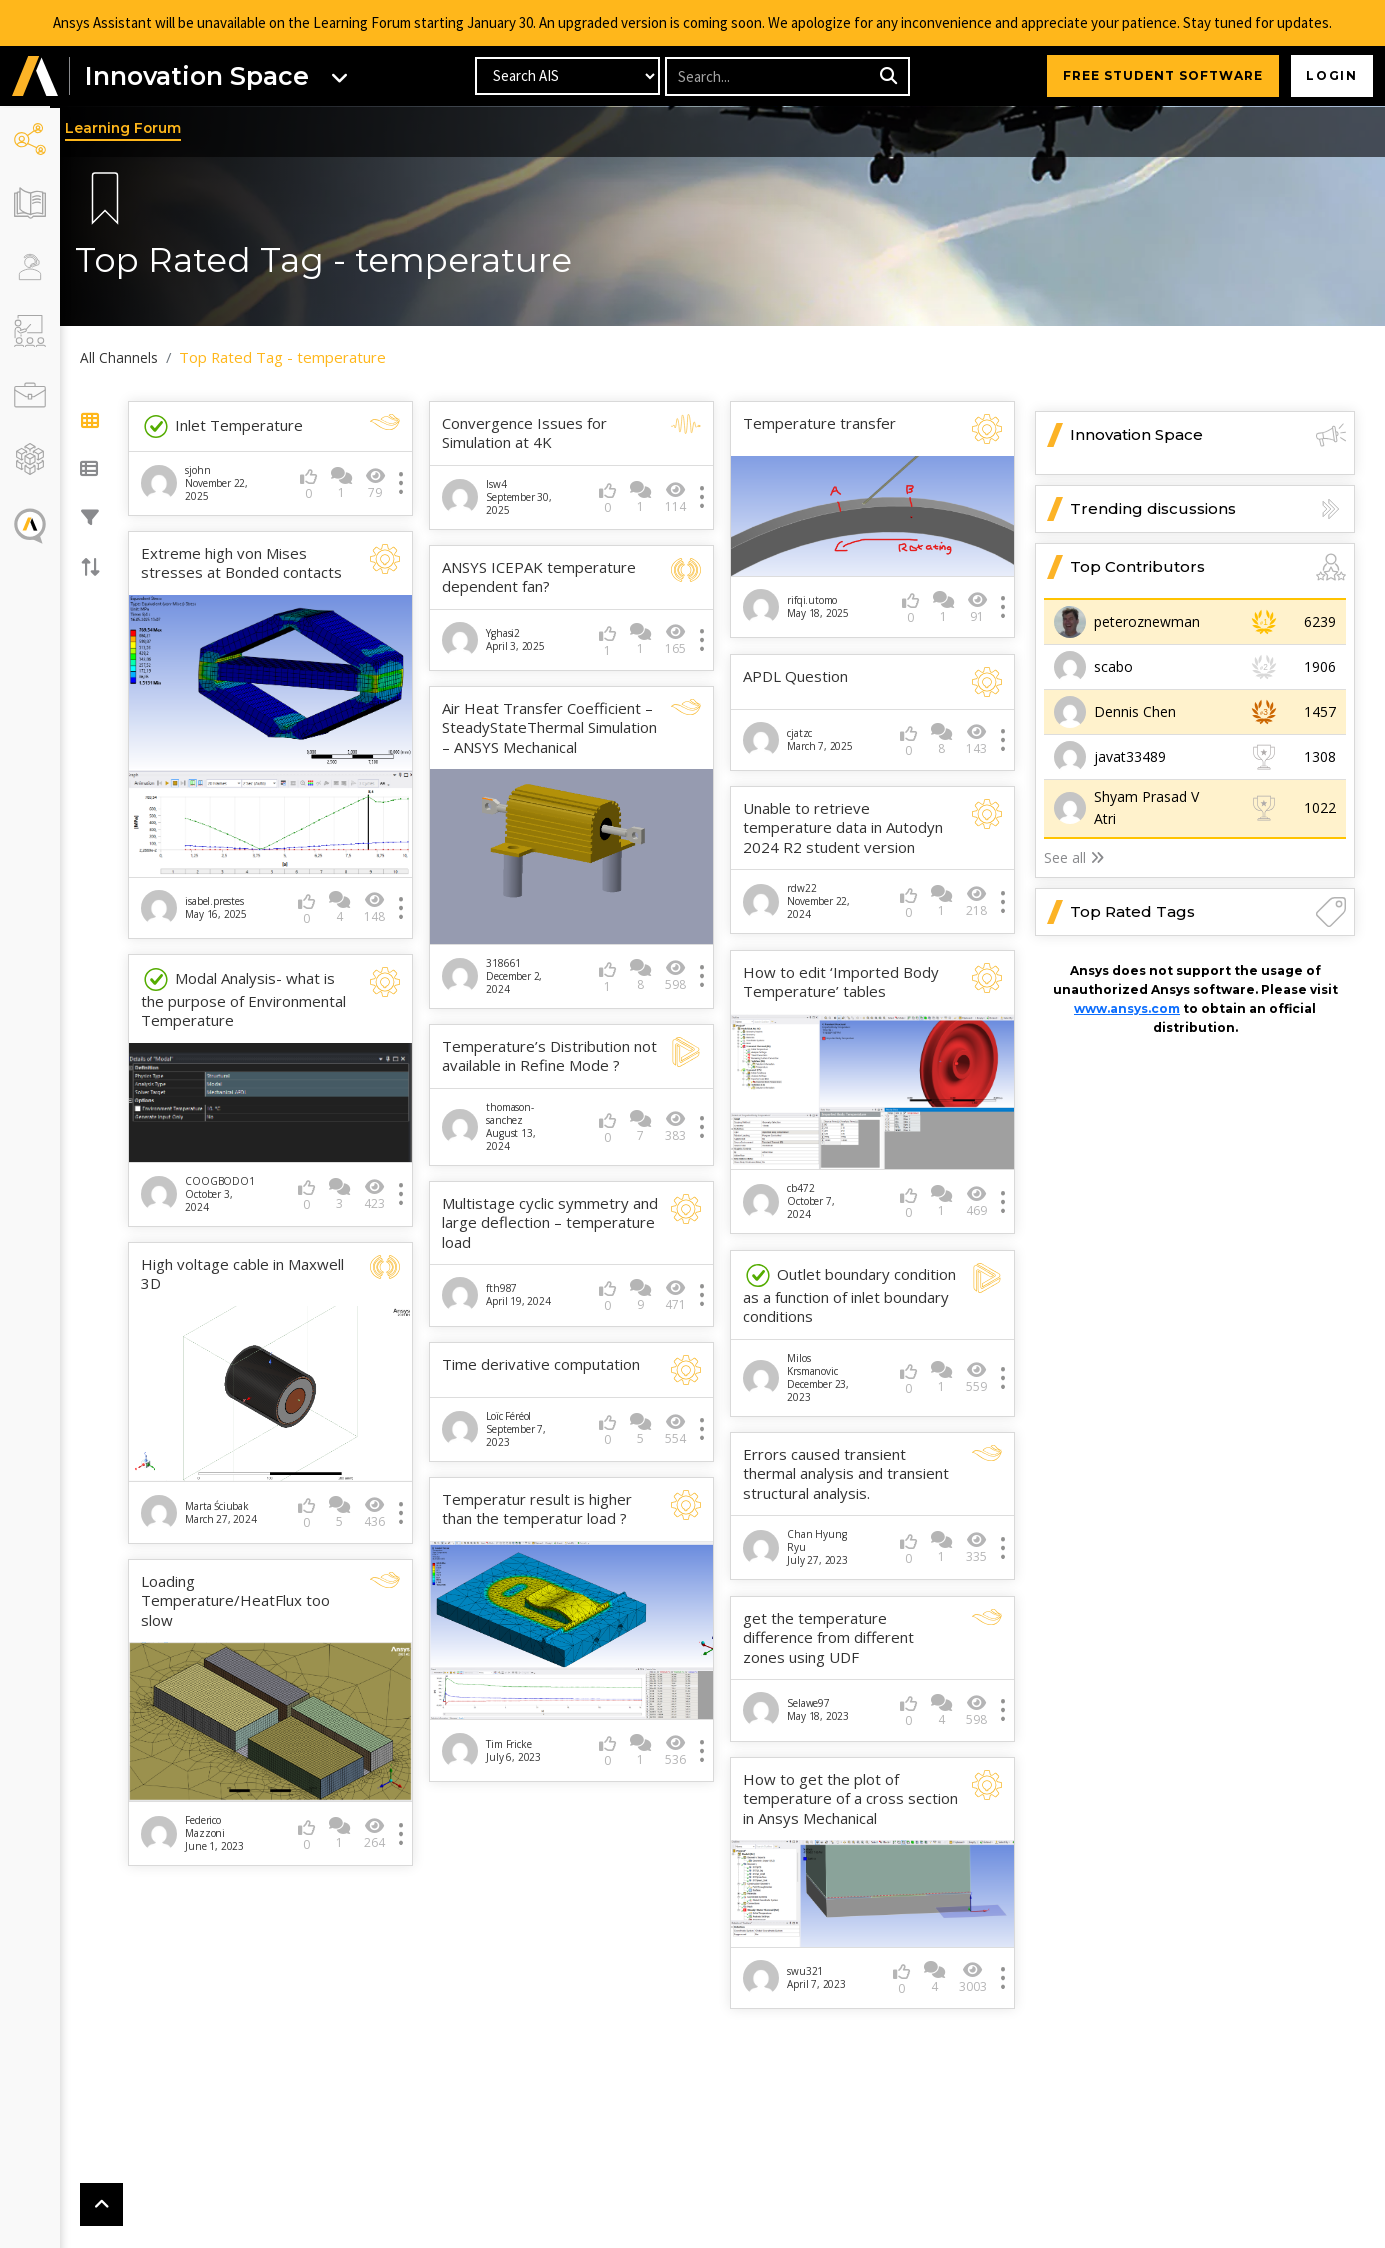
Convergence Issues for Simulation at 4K (531, 433)
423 (380, 1189)
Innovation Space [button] (1208, 435)
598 (678, 973)
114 (678, 497)
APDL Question (799, 674)
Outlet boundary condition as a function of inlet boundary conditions (853, 1291)
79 (381, 483)
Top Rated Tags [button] (1208, 912)
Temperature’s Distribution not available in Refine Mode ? (551, 1054)
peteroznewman (1147, 621)
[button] (35, 77)
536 (678, 1746)
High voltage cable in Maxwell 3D (252, 1270)
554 (678, 1427)
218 (976, 899)
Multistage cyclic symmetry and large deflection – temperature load (542, 1221)
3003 (973, 1972)
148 (380, 904)
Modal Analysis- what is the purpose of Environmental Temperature (253, 996)
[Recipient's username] (769, 77)
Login (1330, 76)
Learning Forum (134, 129)
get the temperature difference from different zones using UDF (832, 1634)
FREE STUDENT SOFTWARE (1160, 76)
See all (1074, 857)
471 (678, 1293)
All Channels (130, 358)
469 (976, 1197)
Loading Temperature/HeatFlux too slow (245, 1598)
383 (678, 1124)
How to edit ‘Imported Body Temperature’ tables (845, 980)
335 (976, 1543)
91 (977, 605)
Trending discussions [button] (1208, 509)
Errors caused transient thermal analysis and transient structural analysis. (850, 1470)
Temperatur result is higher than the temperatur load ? (544, 1507)
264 (380, 1828)
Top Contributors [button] (1208, 567)
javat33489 (1130, 756)
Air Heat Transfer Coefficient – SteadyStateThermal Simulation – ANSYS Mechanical (554, 728)
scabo (1113, 666)
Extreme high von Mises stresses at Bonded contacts (251, 563)
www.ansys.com (1127, 1008)
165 (678, 639)
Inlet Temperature (232, 426)
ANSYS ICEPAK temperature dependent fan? (546, 577)
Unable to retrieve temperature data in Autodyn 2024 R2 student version (847, 826)
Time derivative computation (548, 1362)
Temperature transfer (823, 423)
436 (380, 1507)
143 (976, 737)
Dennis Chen (1135, 711)
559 (976, 1373)
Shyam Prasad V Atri (1146, 807)
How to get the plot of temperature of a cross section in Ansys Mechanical (841, 1795)
